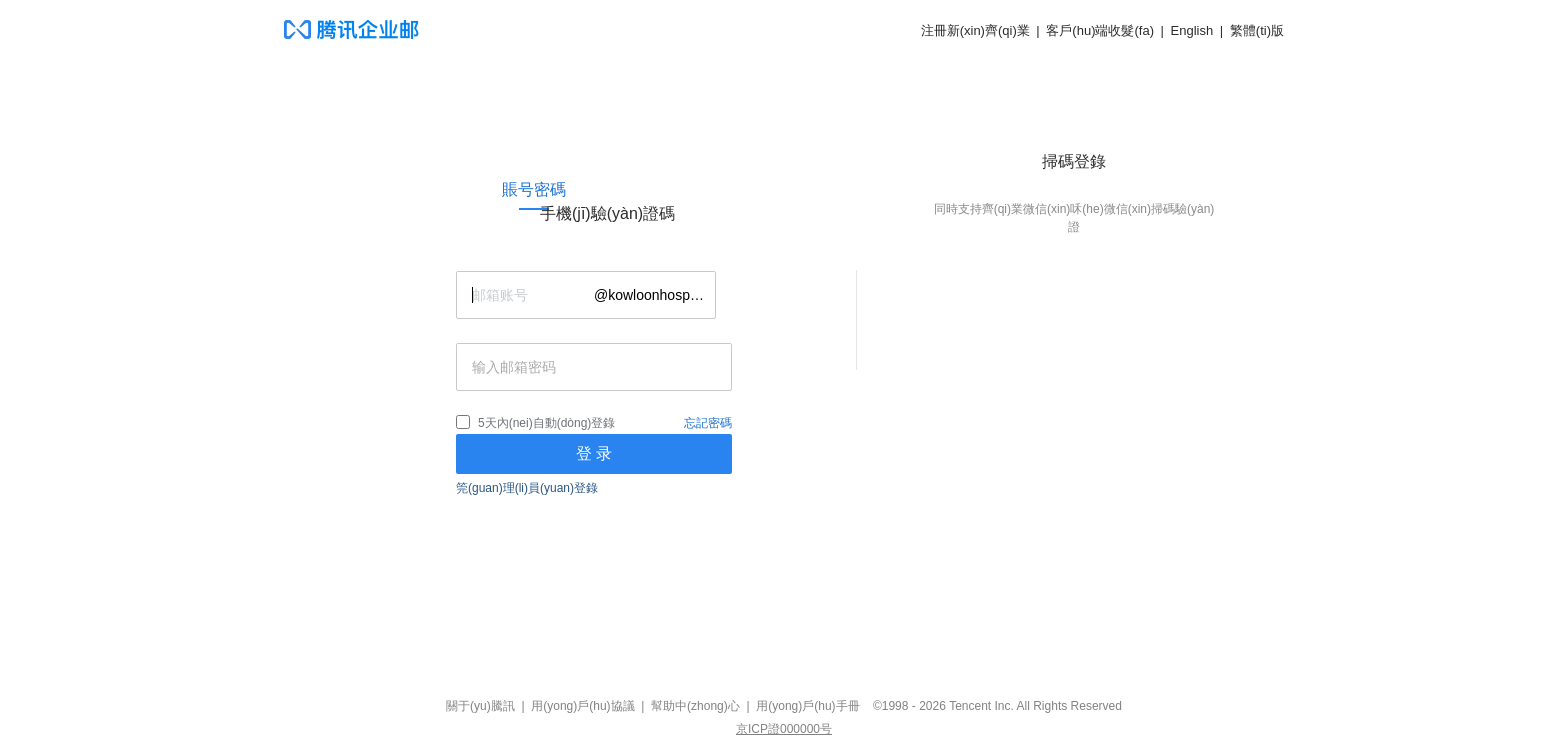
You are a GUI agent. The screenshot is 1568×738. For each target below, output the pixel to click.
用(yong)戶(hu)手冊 (807, 706)
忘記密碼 (708, 423)
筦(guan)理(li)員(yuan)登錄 (527, 488)
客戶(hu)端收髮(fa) (1100, 30)
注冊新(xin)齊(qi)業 (975, 30)
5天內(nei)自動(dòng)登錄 (546, 423)
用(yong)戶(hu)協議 (582, 706)
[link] (534, 190)
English (1192, 30)
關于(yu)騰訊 (480, 706)
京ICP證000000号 (784, 729)
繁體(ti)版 (1257, 30)
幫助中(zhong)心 (695, 706)
